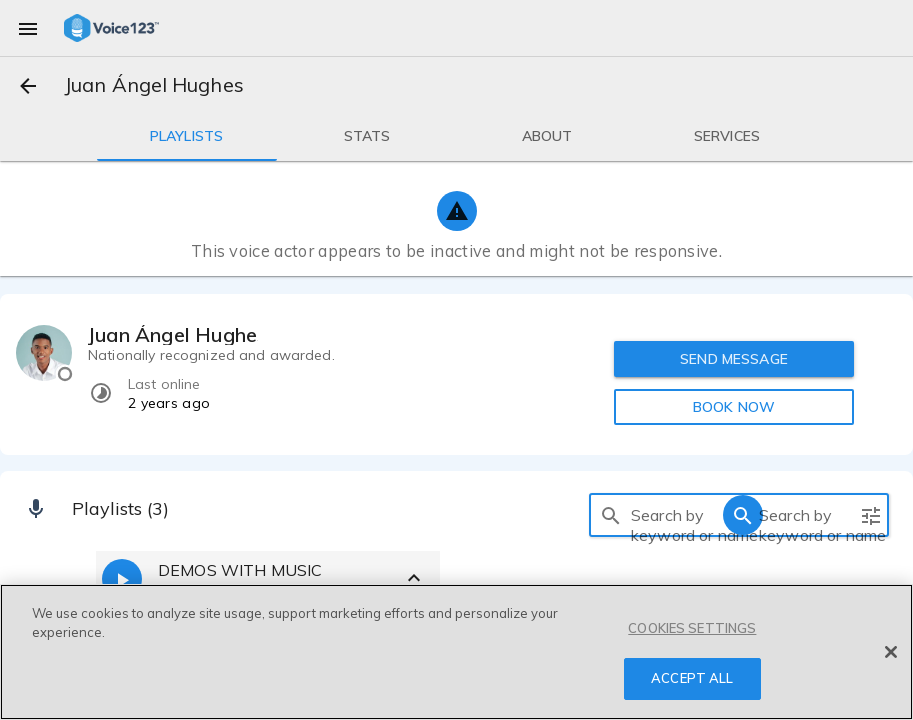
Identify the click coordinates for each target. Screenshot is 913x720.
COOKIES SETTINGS (692, 628)
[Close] (891, 652)
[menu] (28, 28)
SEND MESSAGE (734, 359)
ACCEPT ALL (692, 678)
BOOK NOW (734, 407)
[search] (611, 515)
